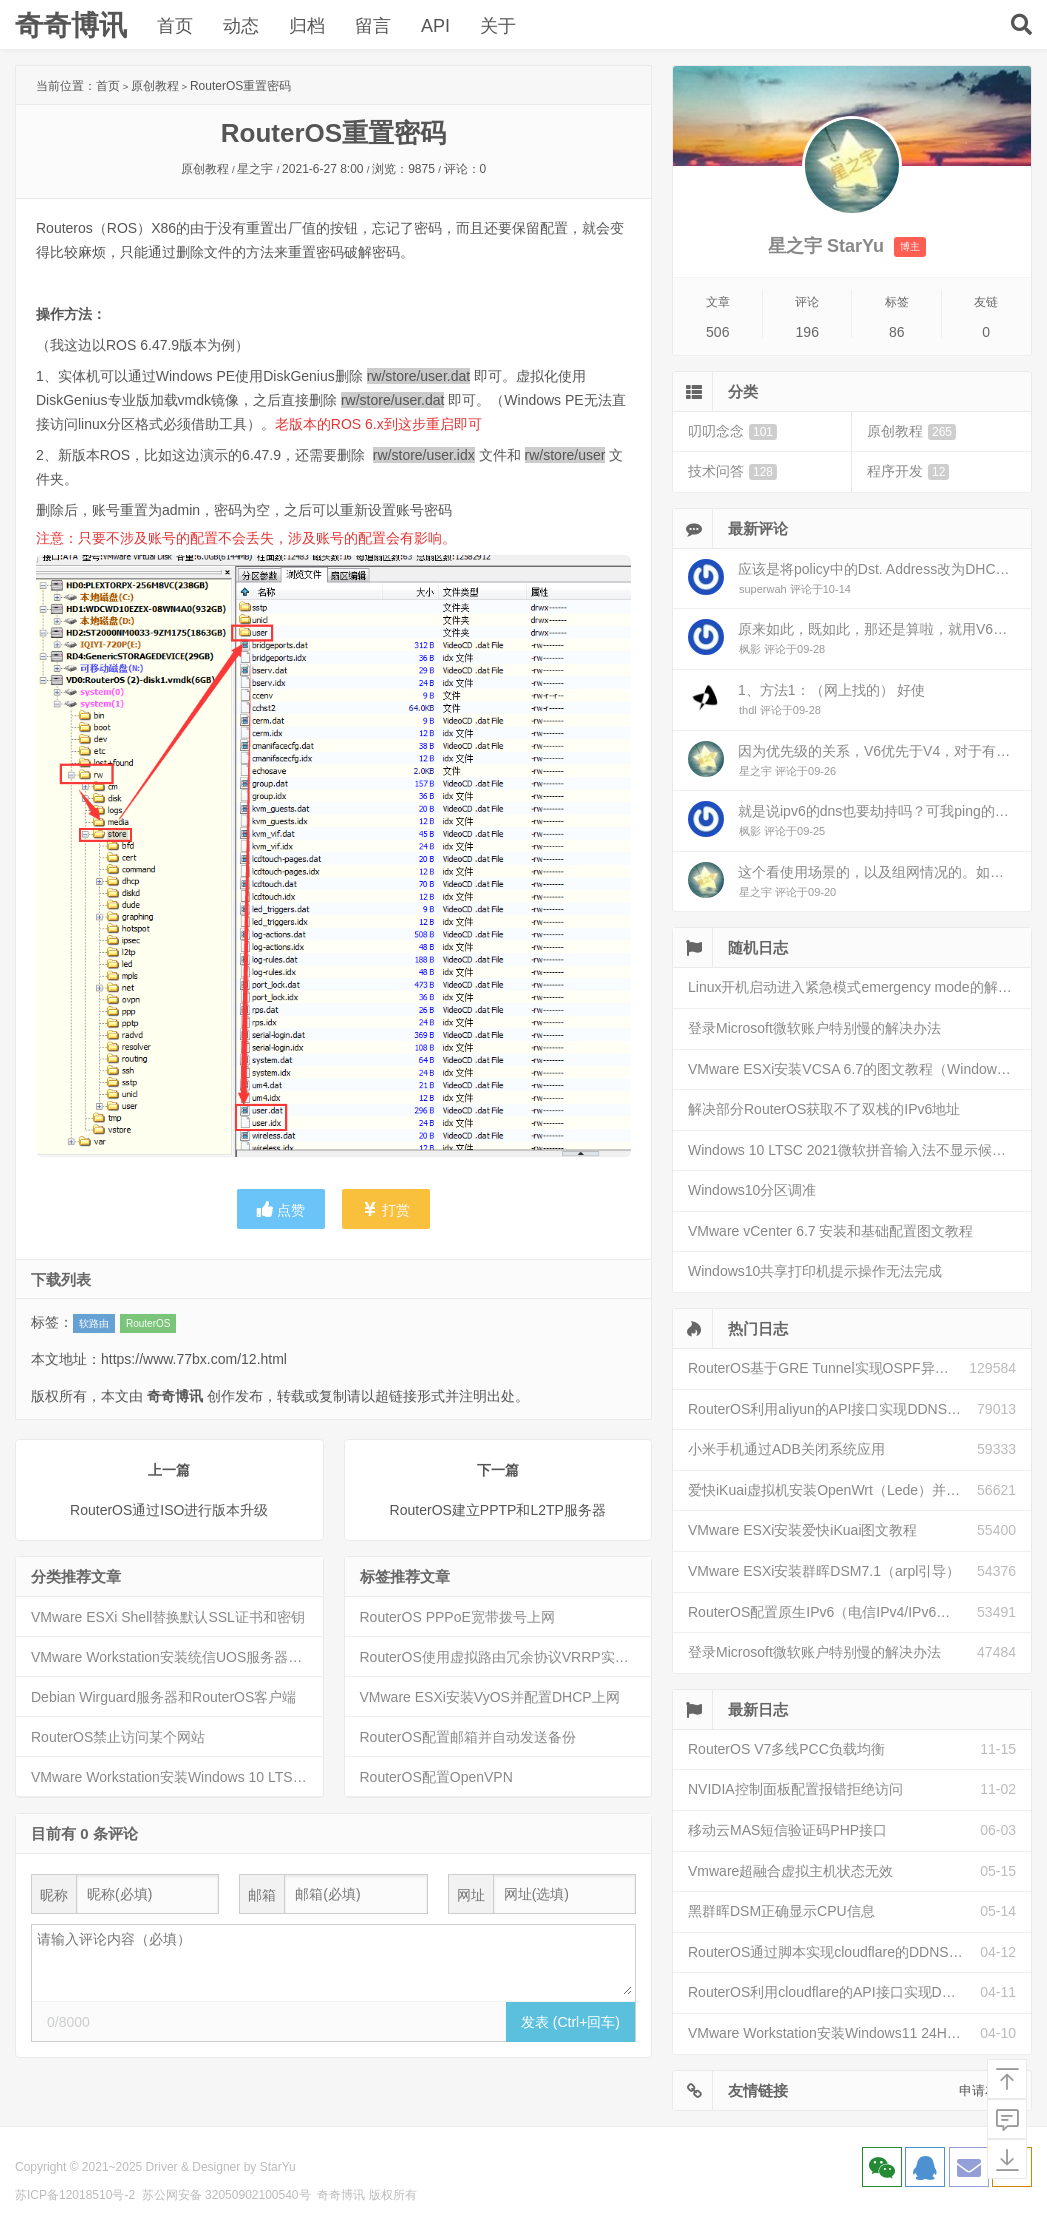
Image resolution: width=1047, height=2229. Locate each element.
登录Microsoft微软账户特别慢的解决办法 (814, 1028)
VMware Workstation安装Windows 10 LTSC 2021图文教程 (177, 1777)
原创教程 (155, 86)
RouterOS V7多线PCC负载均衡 (786, 1749)
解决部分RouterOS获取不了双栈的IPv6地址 (824, 1109)
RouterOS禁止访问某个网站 (118, 1737)
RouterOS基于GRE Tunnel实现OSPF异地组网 (828, 1368)
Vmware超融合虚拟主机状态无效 (790, 1871)
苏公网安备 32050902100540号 (226, 2195)
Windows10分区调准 (752, 1190)
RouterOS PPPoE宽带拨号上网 (457, 1617)
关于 (498, 26)
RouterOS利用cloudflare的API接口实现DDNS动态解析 (834, 1992)
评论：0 (465, 169)
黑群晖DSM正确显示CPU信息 (781, 1911)
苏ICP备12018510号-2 (75, 2195)
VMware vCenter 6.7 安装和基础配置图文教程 (831, 1231)
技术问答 (732, 471)
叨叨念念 (732, 431)
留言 (373, 26)
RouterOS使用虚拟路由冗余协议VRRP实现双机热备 (506, 1657)
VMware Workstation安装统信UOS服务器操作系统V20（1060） (177, 1657)
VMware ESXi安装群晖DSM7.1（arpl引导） (824, 1571)
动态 (241, 26)
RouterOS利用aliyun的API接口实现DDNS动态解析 (832, 1409)
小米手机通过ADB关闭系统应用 (786, 1449)
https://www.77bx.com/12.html (194, 1359)
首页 (175, 26)
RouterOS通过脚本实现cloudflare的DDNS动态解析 (834, 1952)
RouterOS (148, 1323)
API (435, 26)
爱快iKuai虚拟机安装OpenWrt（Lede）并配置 (831, 1490)
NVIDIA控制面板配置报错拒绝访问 (795, 1789)
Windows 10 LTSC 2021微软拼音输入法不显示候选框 (854, 1150)
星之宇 (255, 169)
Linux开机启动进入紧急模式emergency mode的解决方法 (859, 987)
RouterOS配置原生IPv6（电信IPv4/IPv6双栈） (832, 1612)
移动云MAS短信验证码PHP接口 (787, 1830)
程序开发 (908, 471)
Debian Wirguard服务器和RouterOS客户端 (163, 1697)
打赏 (386, 1209)
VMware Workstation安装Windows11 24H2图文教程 (834, 2033)
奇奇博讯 (71, 25)
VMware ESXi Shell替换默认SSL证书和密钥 (168, 1617)
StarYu (278, 2167)
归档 (307, 26)
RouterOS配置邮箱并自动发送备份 (468, 1737)
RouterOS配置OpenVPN (436, 1777)
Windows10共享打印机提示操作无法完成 (815, 1271)
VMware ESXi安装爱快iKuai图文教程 (803, 1530)
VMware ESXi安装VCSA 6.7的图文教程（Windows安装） (859, 1069)
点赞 (281, 1209)
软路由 (94, 1323)
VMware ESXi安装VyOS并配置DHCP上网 (490, 1697)
